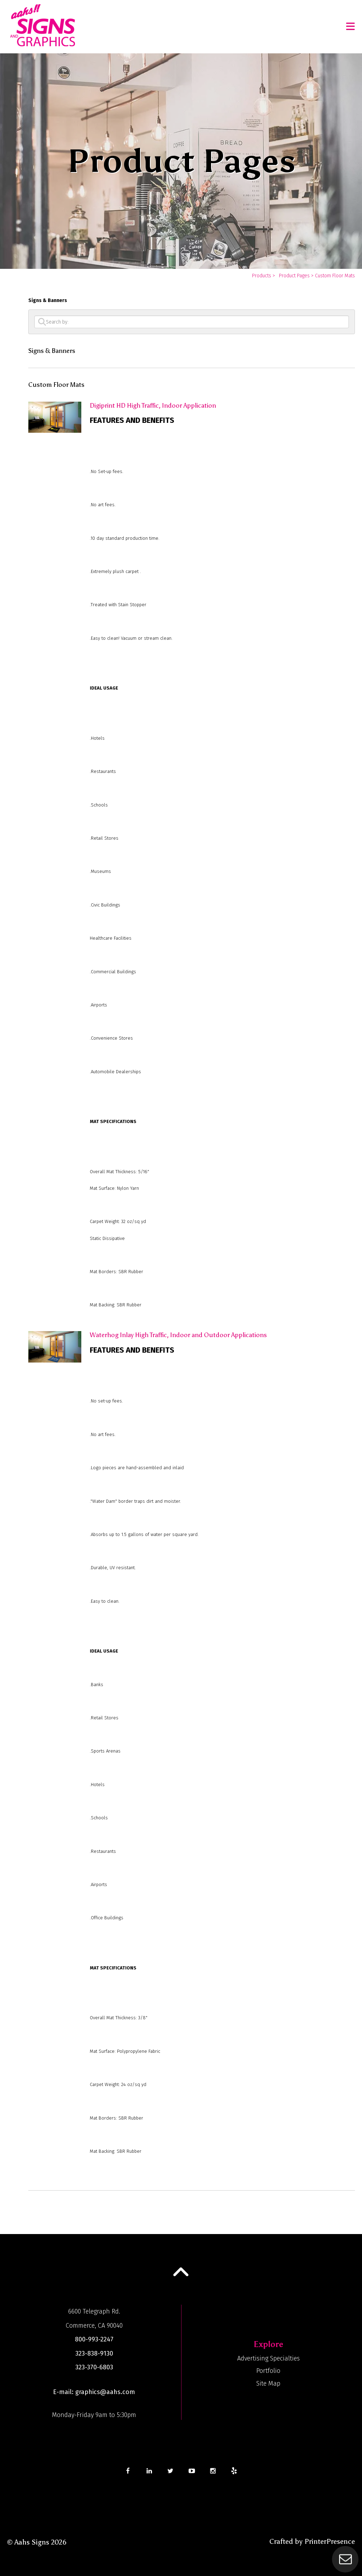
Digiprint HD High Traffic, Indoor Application (153, 405)
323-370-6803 (94, 2367)
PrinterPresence (329, 2541)
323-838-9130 (94, 2353)
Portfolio (268, 2371)
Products (261, 276)
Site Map (268, 2383)
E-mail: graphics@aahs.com (94, 2392)
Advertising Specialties (268, 2358)
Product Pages (294, 276)
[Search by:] (191, 321)
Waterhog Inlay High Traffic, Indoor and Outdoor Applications (178, 1335)
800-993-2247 (94, 2339)
